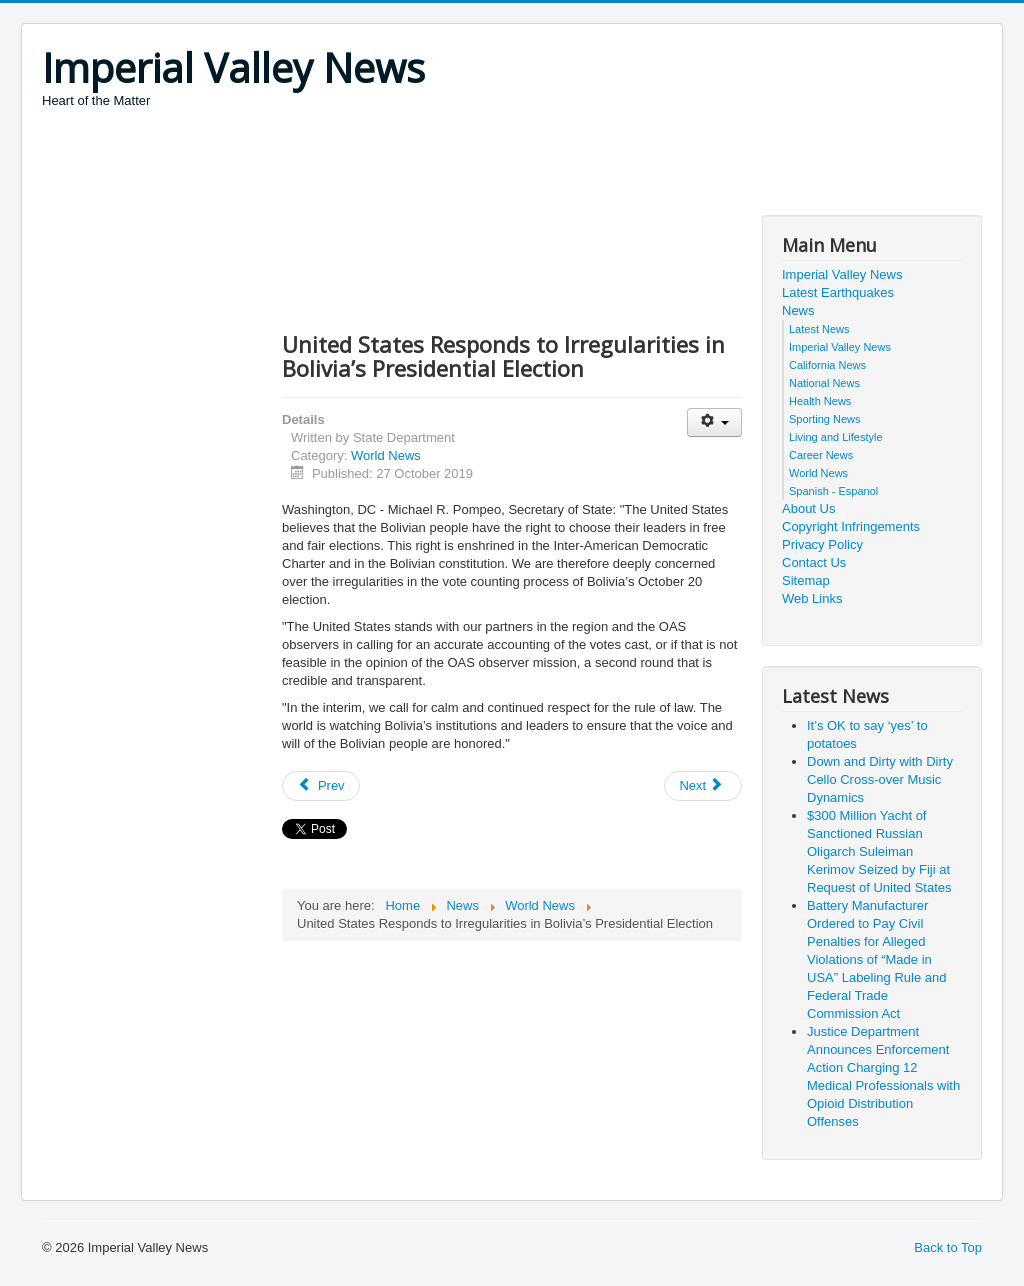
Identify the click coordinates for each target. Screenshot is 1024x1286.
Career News (821, 455)
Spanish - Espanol (833, 491)
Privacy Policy (822, 544)
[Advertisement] (406, 165)
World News (386, 455)
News (798, 310)
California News (827, 365)
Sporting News (825, 419)
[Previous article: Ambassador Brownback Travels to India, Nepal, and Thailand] (321, 786)
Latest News (819, 329)
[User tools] (714, 422)
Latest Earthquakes (838, 292)
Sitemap (806, 580)
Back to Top (948, 1247)
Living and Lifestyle (836, 437)
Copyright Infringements (851, 526)
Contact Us (814, 562)
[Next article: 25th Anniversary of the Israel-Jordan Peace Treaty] (703, 786)
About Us (808, 508)
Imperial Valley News (842, 274)
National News (824, 383)
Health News (820, 401)
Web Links (812, 598)
